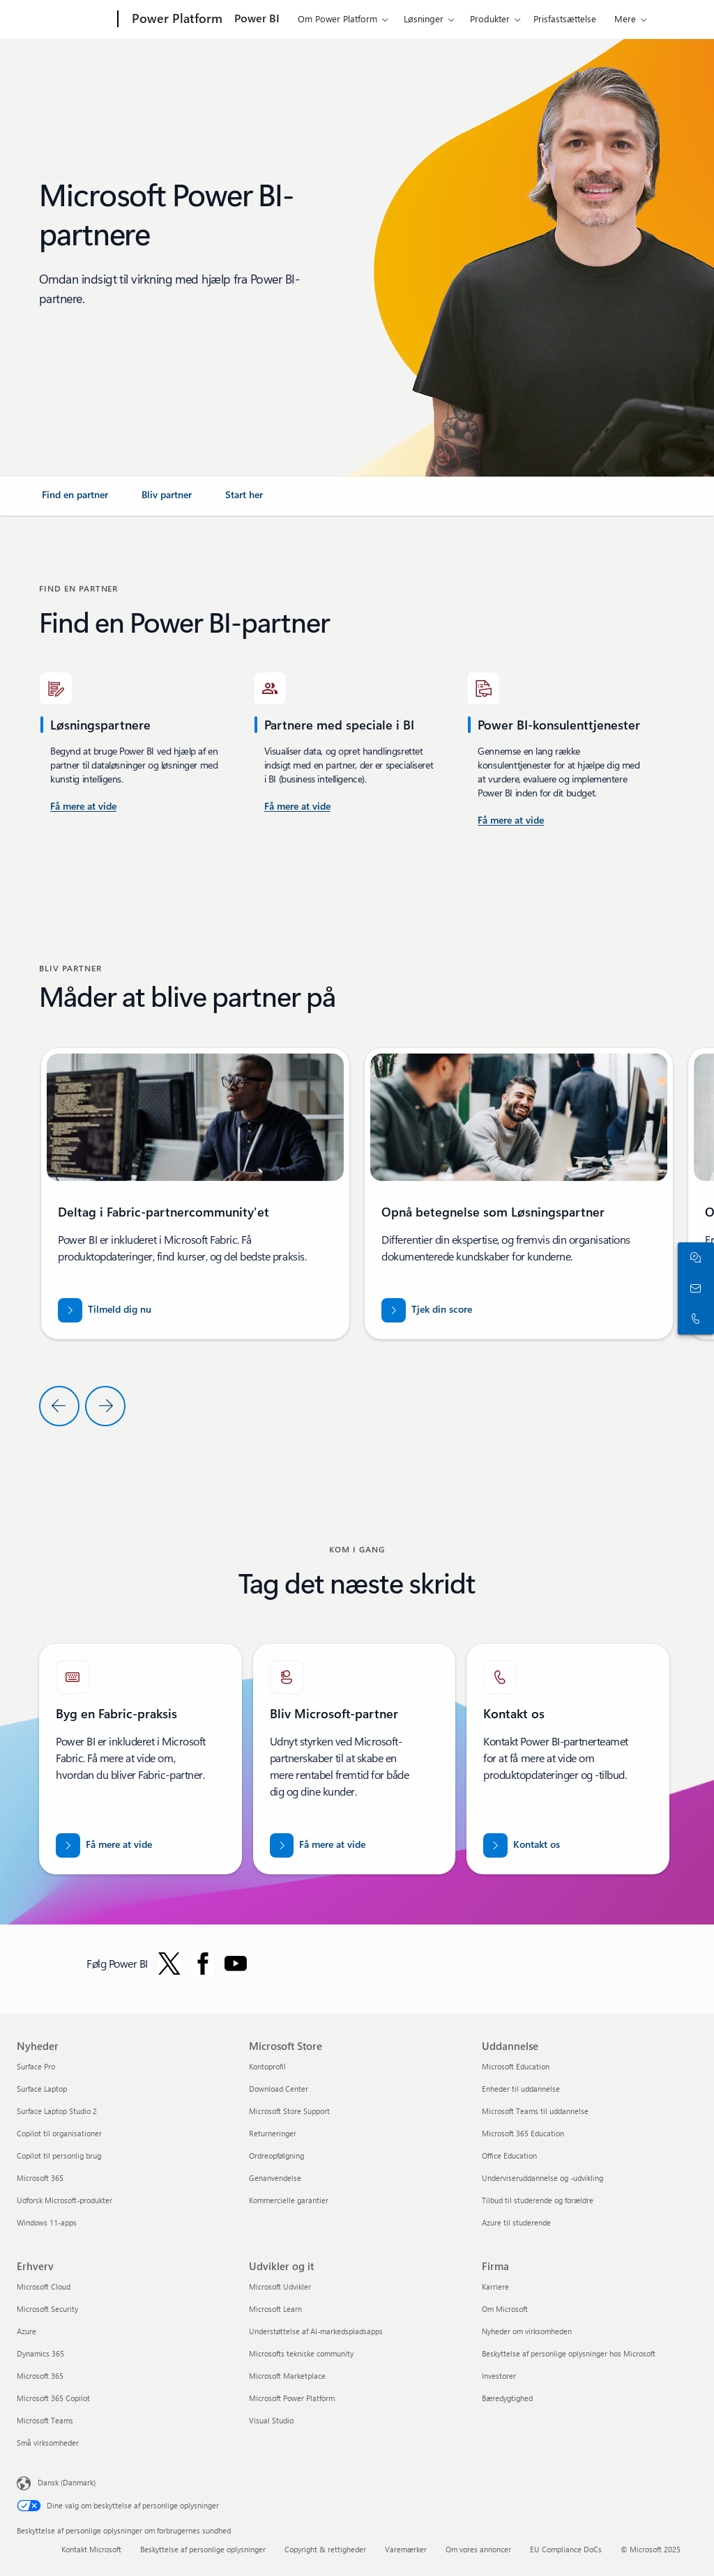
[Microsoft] (64, 19)
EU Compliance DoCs (566, 2549)
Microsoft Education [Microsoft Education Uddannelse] (515, 2066)
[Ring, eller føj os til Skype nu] (693, 1319)
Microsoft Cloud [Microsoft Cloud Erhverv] (43, 2286)
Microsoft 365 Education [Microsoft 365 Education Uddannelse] (523, 2133)
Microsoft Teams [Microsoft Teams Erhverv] (45, 2420)
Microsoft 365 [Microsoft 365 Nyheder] (40, 2178)
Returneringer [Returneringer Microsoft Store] (272, 2133)
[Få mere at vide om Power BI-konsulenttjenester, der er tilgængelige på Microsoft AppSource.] (297, 807)
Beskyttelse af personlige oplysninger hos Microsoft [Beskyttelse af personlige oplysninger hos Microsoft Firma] (568, 2353)
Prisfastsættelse (564, 18)
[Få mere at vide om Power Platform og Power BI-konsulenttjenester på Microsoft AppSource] (511, 820)
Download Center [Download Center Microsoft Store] (278, 2088)
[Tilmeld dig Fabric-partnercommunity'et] (104, 1310)
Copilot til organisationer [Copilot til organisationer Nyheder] (59, 2133)
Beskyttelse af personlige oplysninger (203, 2549)
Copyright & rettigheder (325, 2549)
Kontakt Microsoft (91, 2549)
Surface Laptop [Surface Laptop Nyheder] (42, 2088)
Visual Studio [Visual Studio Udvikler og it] (271, 2420)
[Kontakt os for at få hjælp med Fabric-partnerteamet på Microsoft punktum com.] (521, 1845)
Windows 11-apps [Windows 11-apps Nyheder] (47, 2222)
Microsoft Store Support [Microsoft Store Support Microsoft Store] (289, 2111)
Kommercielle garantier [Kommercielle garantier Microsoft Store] (288, 2200)
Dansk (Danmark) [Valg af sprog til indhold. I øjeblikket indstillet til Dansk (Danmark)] (67, 2482)
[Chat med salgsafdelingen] (693, 1257)
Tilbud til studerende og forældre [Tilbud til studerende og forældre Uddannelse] (537, 2200)
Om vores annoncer (478, 2549)
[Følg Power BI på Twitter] (169, 1963)
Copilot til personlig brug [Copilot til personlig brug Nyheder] (59, 2155)
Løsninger (423, 18)
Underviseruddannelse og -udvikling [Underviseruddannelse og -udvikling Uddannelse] (542, 2178)
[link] (75, 500)
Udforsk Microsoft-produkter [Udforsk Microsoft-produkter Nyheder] (64, 2200)
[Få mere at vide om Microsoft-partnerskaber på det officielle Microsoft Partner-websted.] (318, 1845)
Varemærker (406, 2549)
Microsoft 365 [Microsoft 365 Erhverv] (40, 2375)
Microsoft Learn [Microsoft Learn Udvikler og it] (275, 2309)
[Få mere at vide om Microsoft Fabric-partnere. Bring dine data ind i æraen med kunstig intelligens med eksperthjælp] (104, 1845)
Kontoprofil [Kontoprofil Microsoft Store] (267, 2066)
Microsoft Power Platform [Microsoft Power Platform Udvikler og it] (292, 2398)
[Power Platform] (176, 19)
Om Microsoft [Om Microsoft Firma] (505, 2309)
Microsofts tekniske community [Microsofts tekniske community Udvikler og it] (301, 2353)
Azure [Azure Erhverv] (26, 2331)
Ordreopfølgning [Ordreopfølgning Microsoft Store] (276, 2155)
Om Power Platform (337, 18)
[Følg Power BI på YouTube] (236, 1963)
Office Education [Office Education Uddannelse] (509, 2155)
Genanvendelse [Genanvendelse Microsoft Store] (275, 2178)
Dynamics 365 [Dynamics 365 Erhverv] (40, 2353)
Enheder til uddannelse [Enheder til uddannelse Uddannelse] (521, 2088)
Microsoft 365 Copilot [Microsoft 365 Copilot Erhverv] (53, 2398)
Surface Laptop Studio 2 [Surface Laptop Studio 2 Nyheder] (57, 2111)
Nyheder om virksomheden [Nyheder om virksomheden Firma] (527, 2331)
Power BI (257, 17)
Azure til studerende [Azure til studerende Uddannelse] (516, 2222)
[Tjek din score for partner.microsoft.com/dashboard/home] (426, 1310)
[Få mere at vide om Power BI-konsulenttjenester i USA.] (83, 807)
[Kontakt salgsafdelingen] (693, 1288)
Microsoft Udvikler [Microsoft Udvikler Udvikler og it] (280, 2286)
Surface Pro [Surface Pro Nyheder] (36, 2066)
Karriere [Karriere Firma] (495, 2286)
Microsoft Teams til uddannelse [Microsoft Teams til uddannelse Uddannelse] (535, 2111)
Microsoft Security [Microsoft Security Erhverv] (47, 2309)
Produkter (490, 18)
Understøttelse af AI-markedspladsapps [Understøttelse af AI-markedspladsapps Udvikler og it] (316, 2331)
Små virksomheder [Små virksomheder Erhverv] (48, 2442)
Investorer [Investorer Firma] (499, 2375)
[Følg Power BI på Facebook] (203, 1963)
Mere (625, 18)
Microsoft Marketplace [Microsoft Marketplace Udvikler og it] (287, 2375)
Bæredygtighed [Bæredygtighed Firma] (507, 2398)
